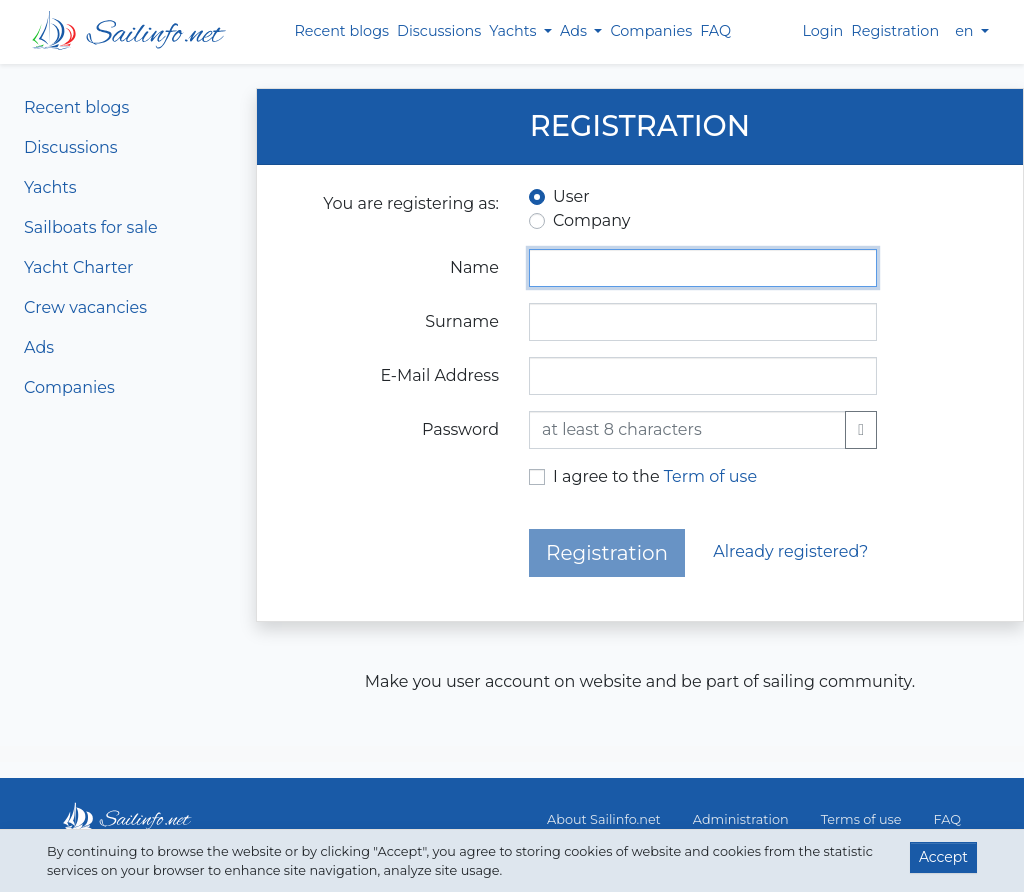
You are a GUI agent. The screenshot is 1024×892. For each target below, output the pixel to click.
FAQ (715, 31)
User (571, 196)
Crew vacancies (85, 307)
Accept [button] (943, 857)
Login (822, 31)
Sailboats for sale (91, 227)
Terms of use (861, 819)
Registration (895, 31)
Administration (741, 819)
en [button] (966, 31)
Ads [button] (575, 31)
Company (591, 220)
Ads (39, 347)
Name (474, 267)
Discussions (439, 31)
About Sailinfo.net (604, 819)
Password (460, 429)
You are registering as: (411, 203)
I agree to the (655, 476)
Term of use (710, 476)
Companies (651, 31)
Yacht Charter (78, 267)
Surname (462, 321)
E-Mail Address (439, 375)
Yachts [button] (514, 31)
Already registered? (790, 551)
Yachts (50, 187)
